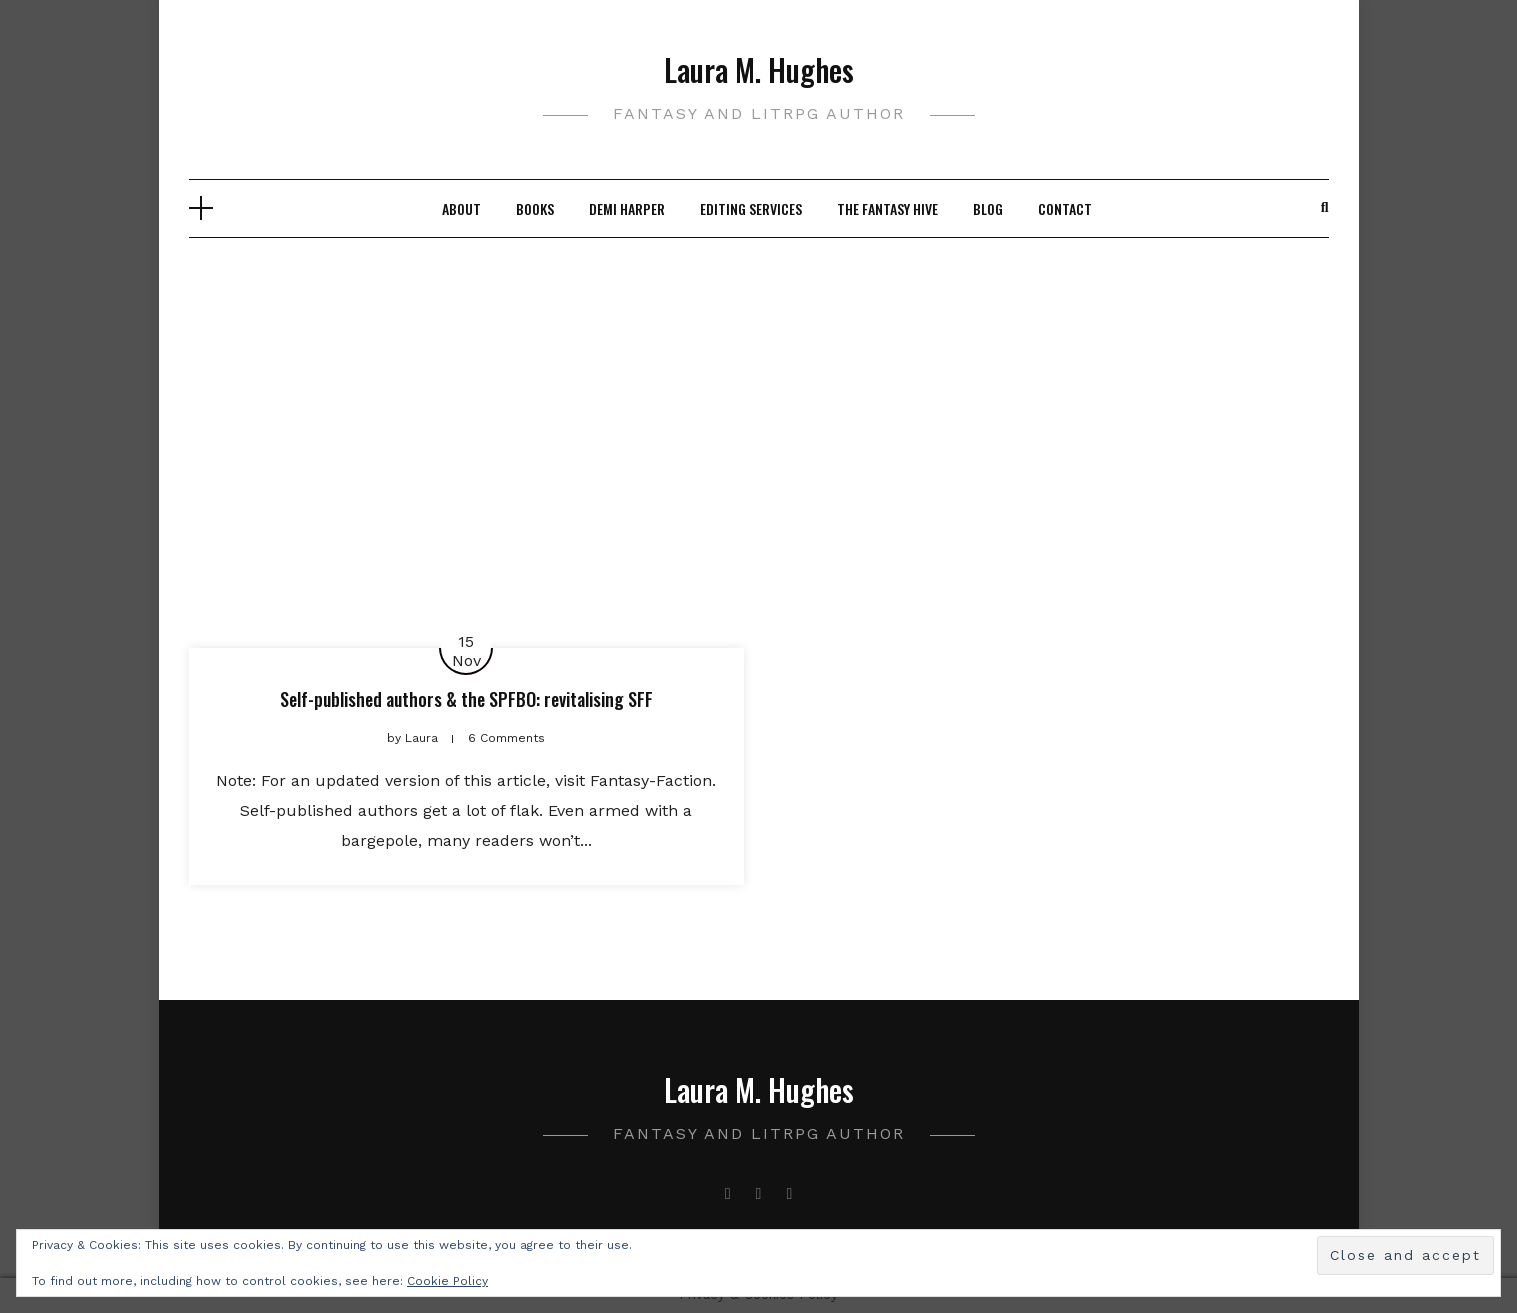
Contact (1065, 208)
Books (535, 208)
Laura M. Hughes (759, 69)
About (461, 208)
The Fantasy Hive (887, 208)
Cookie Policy (447, 1281)
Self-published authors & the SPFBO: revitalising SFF (466, 699)
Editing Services (751, 208)
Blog (988, 208)
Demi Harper (627, 208)
